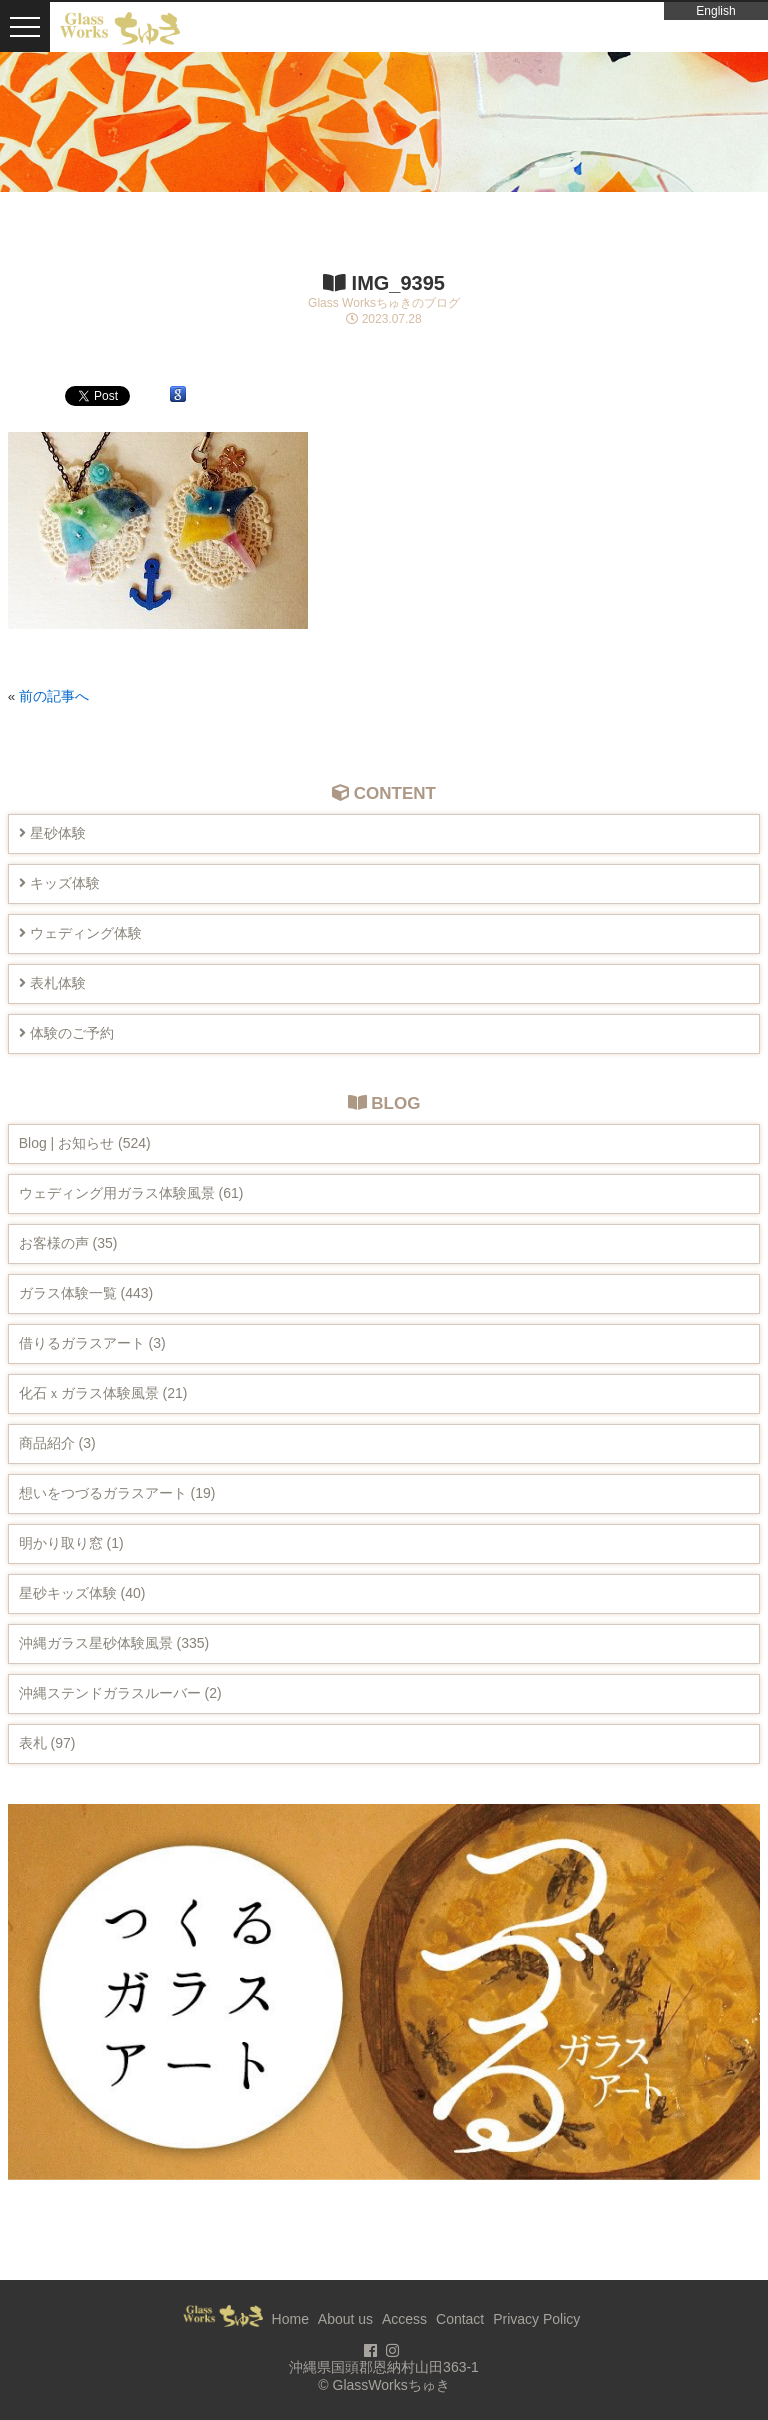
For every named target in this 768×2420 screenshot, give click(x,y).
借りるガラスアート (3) (92, 1343)
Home (290, 2319)
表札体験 (52, 983)
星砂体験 (52, 833)
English (715, 11)
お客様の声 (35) (68, 1243)
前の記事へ (54, 696)
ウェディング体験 (80, 933)
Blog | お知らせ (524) (85, 1143)
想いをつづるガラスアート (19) (117, 1493)
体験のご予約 (66, 1033)
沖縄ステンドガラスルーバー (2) (120, 1693)
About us (345, 2319)
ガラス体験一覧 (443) (86, 1293)
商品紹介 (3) (57, 1443)
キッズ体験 (59, 883)
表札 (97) (47, 1743)
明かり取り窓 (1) (71, 1543)
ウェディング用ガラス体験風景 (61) (131, 1193)
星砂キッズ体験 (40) (82, 1593)
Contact (460, 2319)
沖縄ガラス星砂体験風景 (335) (114, 1643)
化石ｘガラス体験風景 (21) (103, 1393)
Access (404, 2319)
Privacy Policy (536, 2319)
